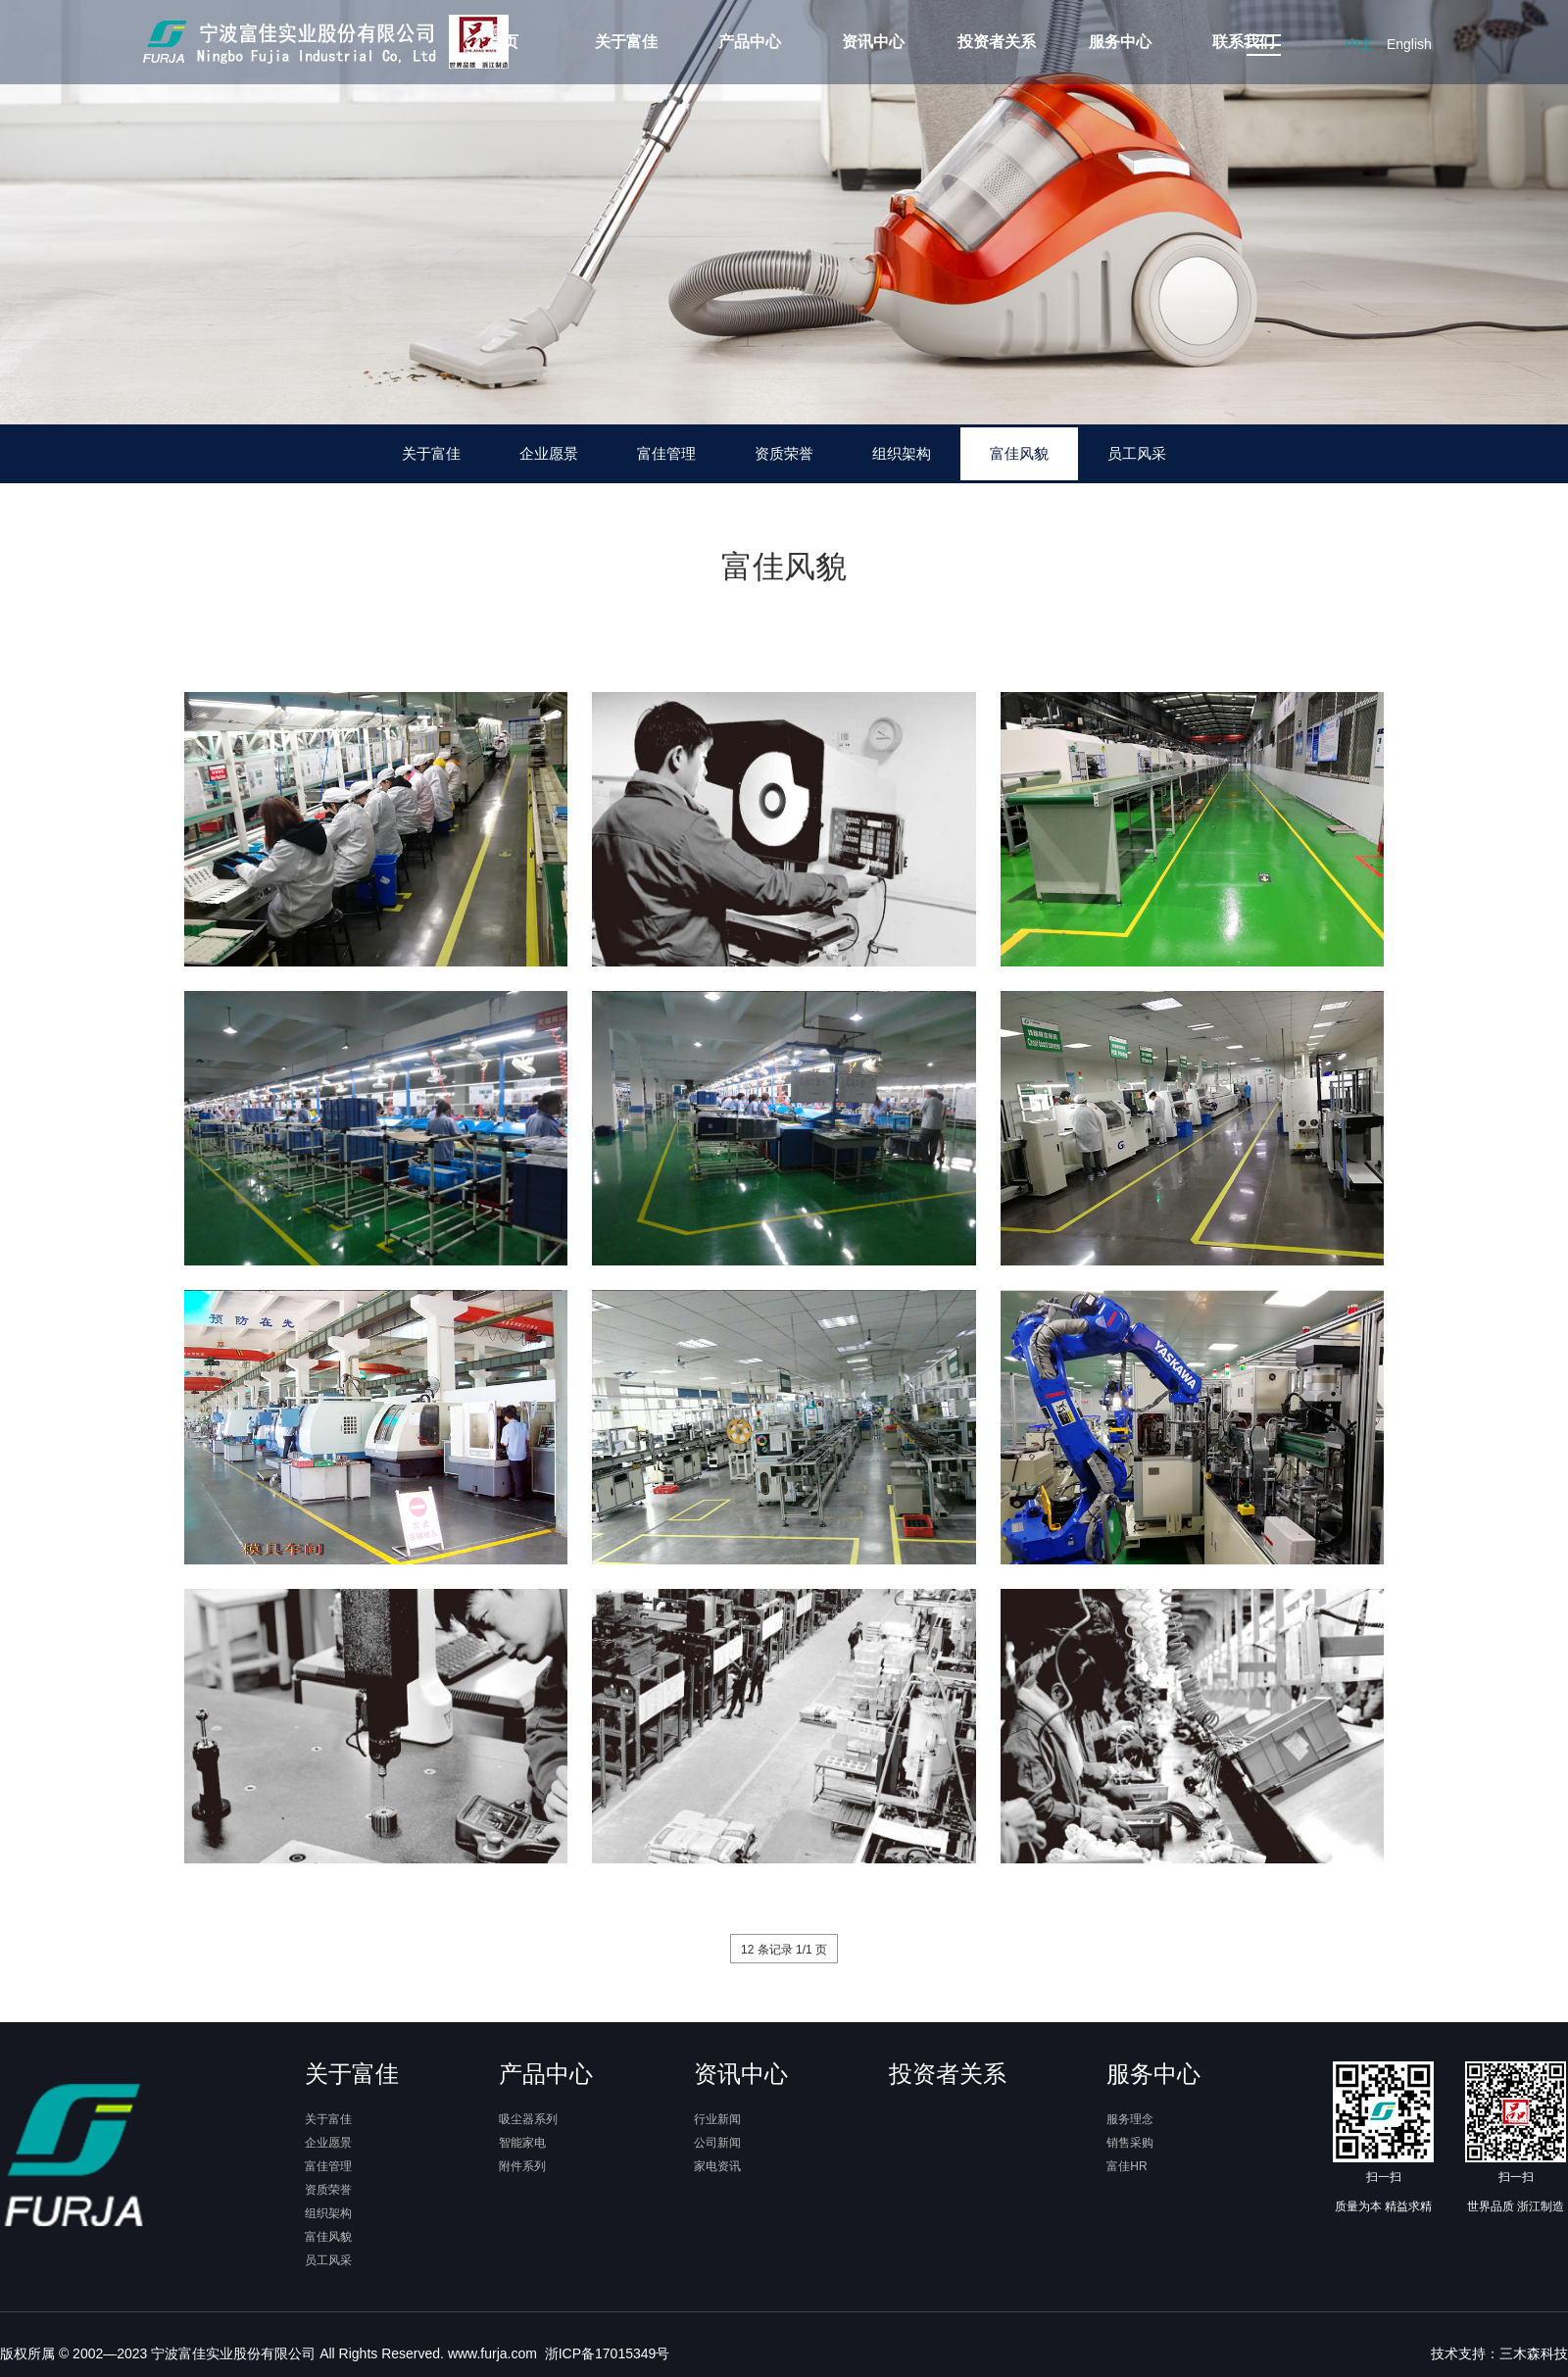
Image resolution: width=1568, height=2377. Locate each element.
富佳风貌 (1019, 453)
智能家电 (522, 2143)
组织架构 (901, 453)
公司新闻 (717, 2143)
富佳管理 (666, 453)
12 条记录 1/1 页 (784, 1949)
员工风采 (1136, 453)
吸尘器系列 (528, 2119)
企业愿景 (548, 453)
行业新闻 (717, 2119)
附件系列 (522, 2166)
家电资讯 (717, 2166)
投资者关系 (947, 2073)
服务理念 (1129, 2119)
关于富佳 (431, 453)
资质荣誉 (784, 453)
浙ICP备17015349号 (605, 2353)
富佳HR (1126, 2166)
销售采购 (1129, 2143)
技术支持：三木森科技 (1499, 2353)
